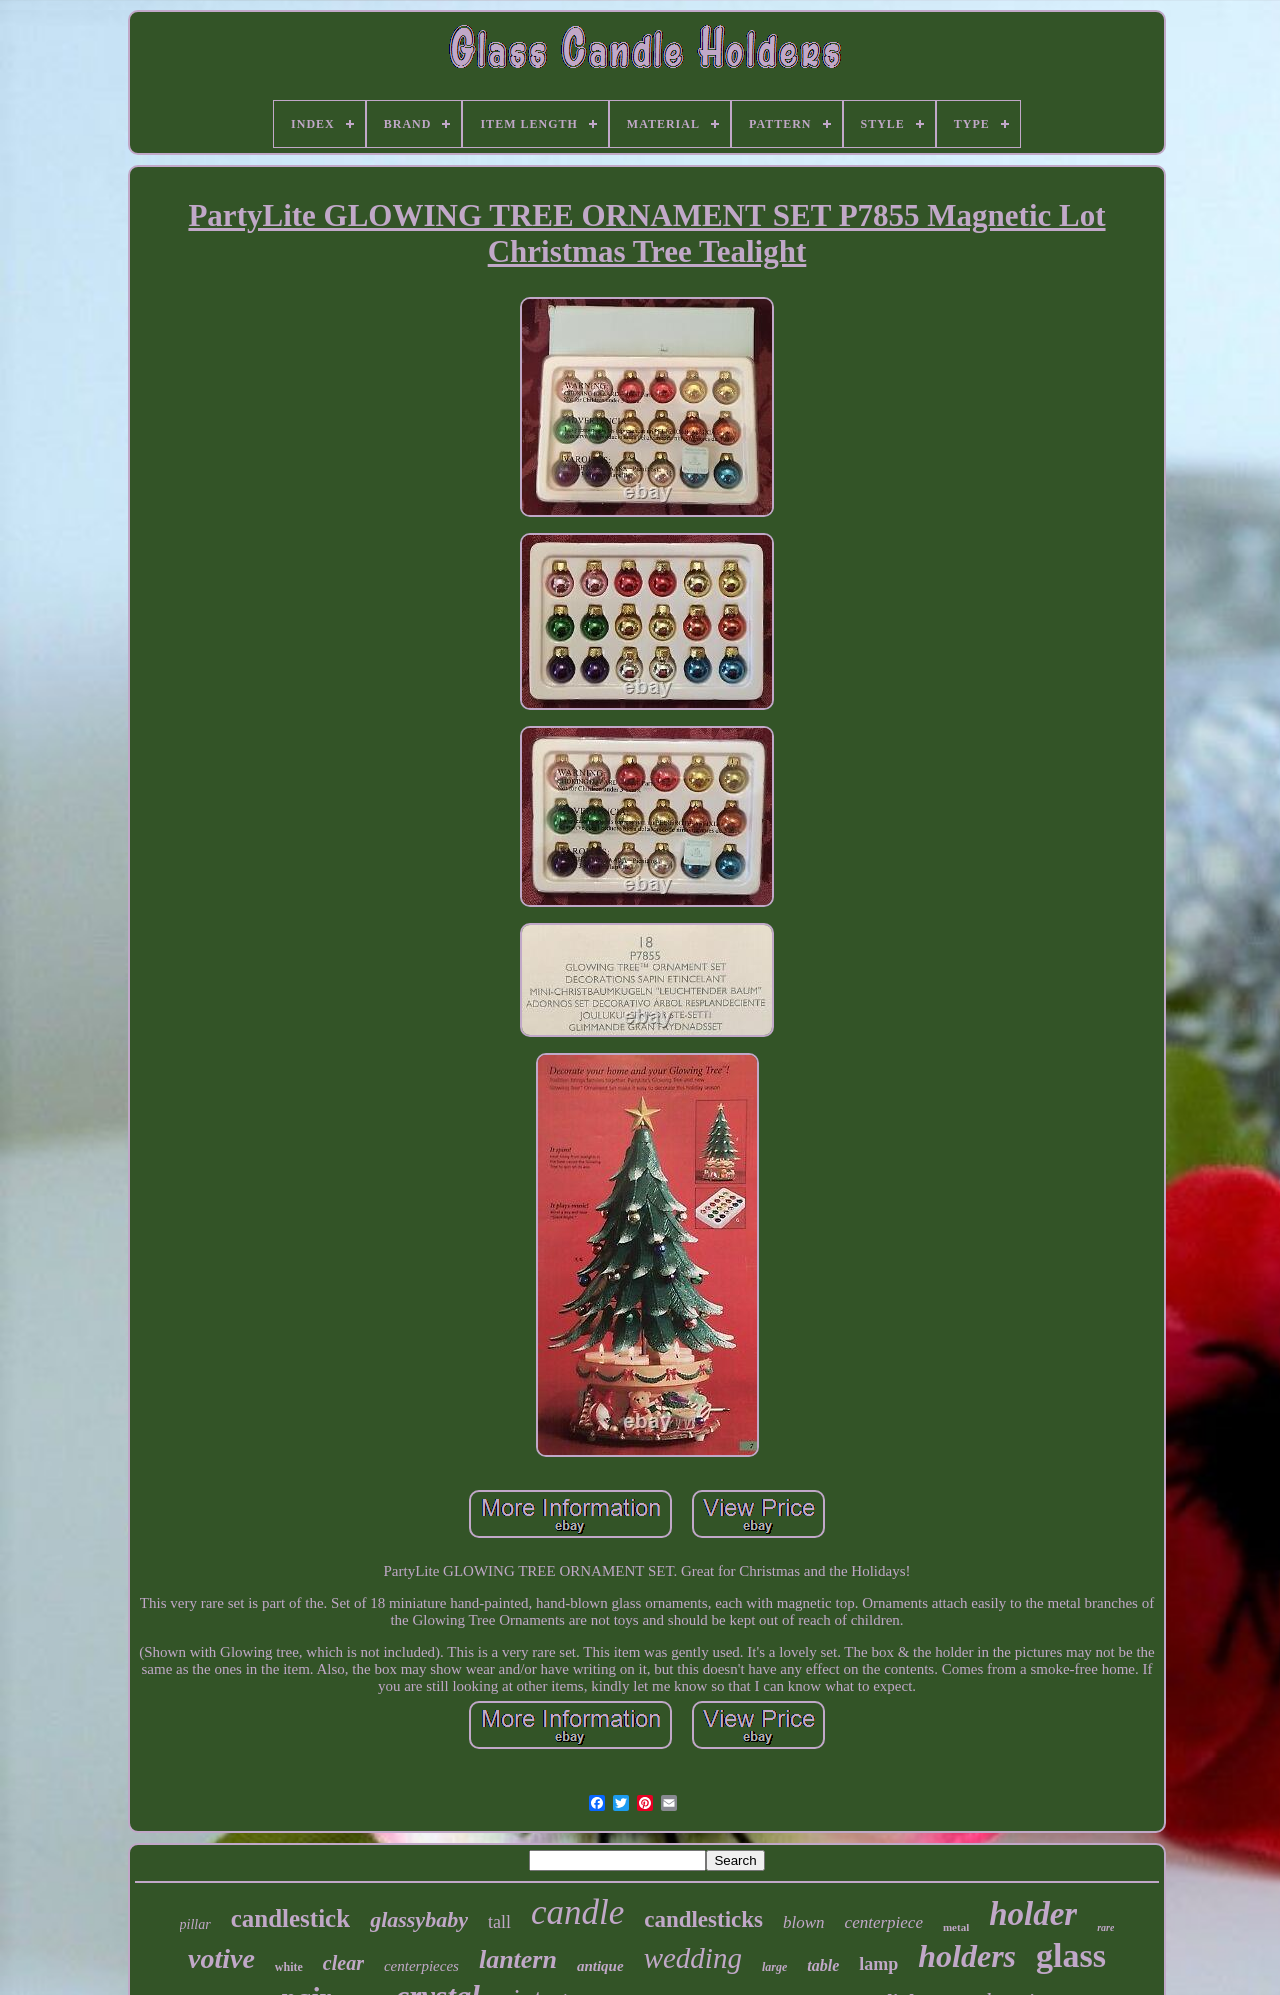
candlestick (290, 1918)
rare (1105, 1927)
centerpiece (884, 1922)
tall (499, 1922)
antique (600, 1966)
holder (1033, 1914)
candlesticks (703, 1919)
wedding (693, 1958)
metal (956, 1927)
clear (343, 1963)
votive (221, 1958)
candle (577, 1912)
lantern (518, 1959)
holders (967, 1956)
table (823, 1965)
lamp (878, 1964)
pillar (195, 1924)
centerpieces (421, 1966)
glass (1071, 1955)
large (774, 1967)
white (289, 1967)
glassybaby (419, 1919)
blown (804, 1922)
